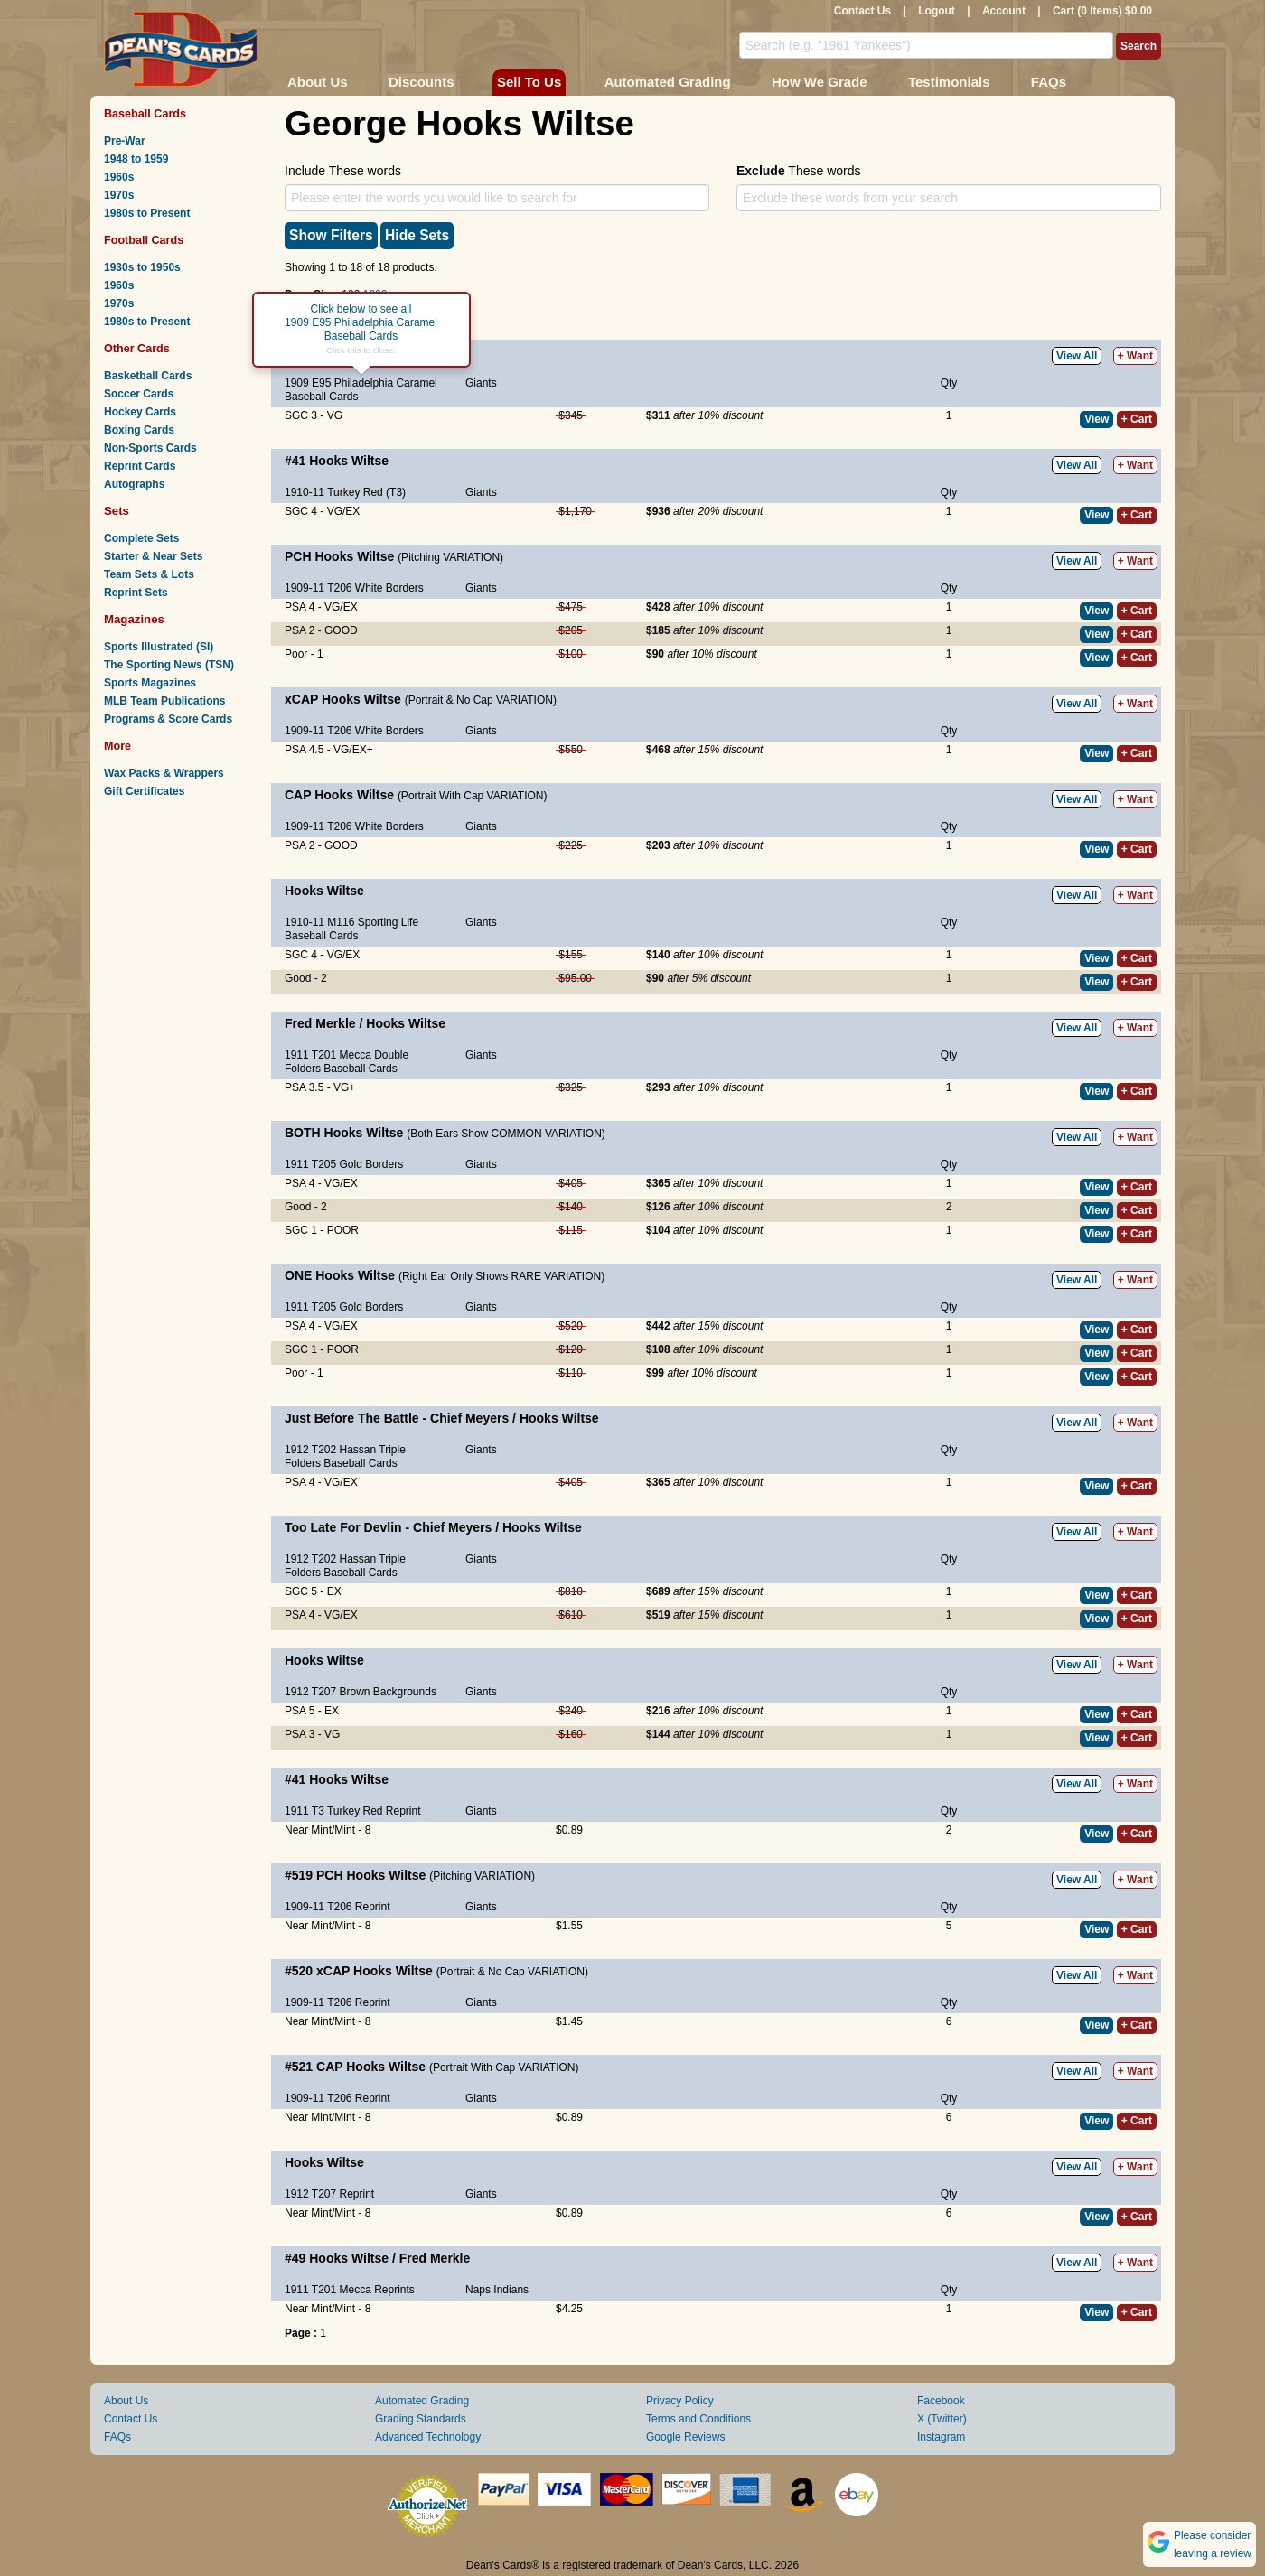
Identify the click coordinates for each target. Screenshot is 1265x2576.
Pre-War (124, 141)
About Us (317, 81)
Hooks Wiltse (349, 460)
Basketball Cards (148, 375)
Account (1004, 11)
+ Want (1135, 356)
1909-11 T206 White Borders (354, 588)
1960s (119, 177)
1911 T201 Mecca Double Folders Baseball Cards (346, 1062)
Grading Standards (420, 2419)
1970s (119, 195)
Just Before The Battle (353, 1418)
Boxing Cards (139, 430)
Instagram (941, 2437)
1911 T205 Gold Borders (344, 1164)
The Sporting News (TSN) (169, 664)
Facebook (941, 2400)
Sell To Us (529, 81)
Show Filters (331, 235)
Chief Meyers (469, 1418)
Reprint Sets (136, 592)
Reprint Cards (139, 466)
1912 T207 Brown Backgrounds (360, 1691)
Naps (478, 2289)
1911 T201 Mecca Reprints (350, 2289)
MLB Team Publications (164, 701)
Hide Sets (417, 235)
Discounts (421, 81)
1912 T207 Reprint (329, 2194)
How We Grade (819, 81)
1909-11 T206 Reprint (337, 1906)
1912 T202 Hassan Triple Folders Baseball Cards (345, 1456)
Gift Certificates (144, 791)
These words (798, 170)
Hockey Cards (140, 412)
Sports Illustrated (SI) (158, 646)
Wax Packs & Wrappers (164, 773)
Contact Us (862, 11)
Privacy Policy (680, 2400)
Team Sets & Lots (149, 574)
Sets (116, 511)
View (1096, 419)
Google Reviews (685, 2437)
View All (1076, 356)
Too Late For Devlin (345, 1527)
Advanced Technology (428, 2437)
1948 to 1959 (136, 159)
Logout (936, 11)
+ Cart (1136, 419)
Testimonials (949, 81)
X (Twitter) (942, 2419)
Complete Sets (141, 538)
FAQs (1048, 81)
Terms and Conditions (698, 2419)
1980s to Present (147, 213)
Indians (511, 2289)
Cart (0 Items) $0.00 (1102, 11)
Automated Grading (667, 81)
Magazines (134, 619)
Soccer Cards (138, 393)
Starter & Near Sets (153, 556)
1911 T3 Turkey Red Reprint (353, 1811)
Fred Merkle (320, 1023)
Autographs (134, 484)
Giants (481, 383)
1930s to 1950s (142, 267)
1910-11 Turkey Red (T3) (345, 492)
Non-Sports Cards (150, 448)
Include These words (343, 170)
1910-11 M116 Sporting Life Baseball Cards (351, 929)
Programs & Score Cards (168, 719)
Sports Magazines (150, 683)
